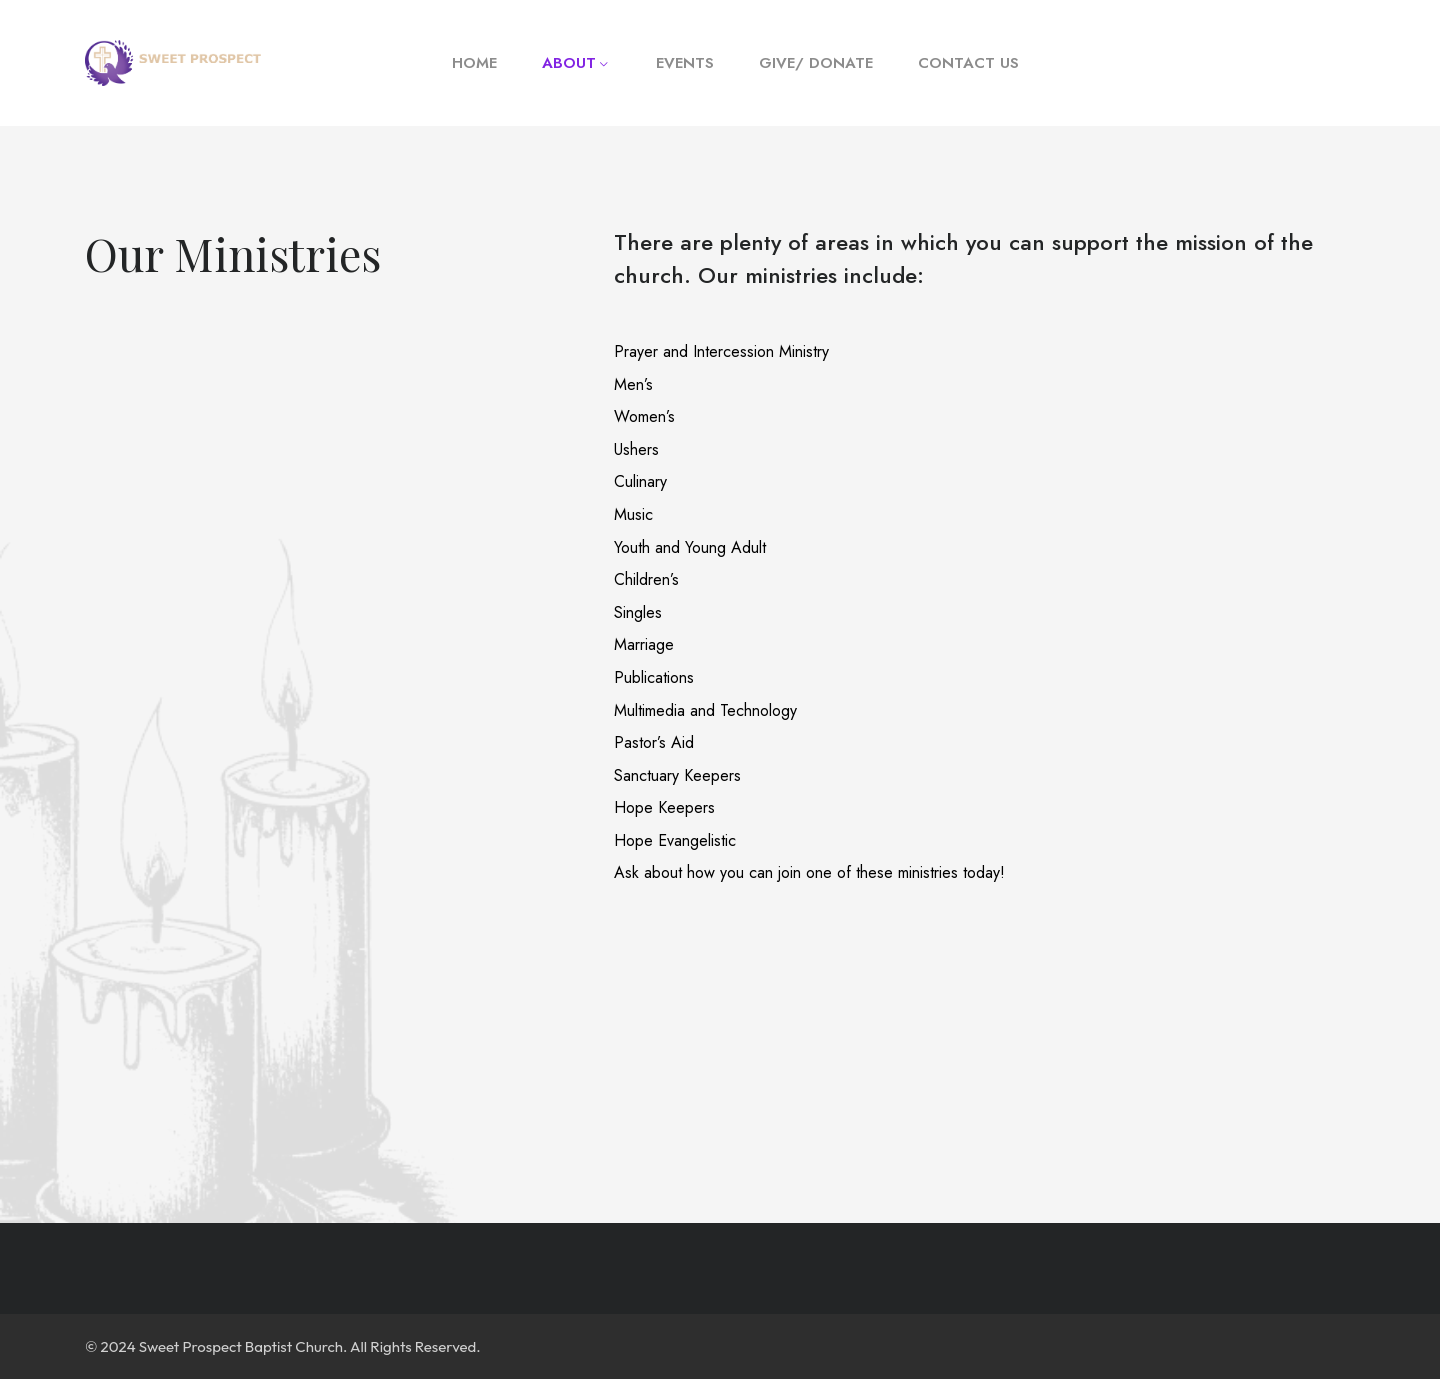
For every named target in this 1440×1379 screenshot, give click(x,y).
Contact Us (968, 63)
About (569, 63)
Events (685, 63)
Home (474, 63)
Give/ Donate (816, 63)
